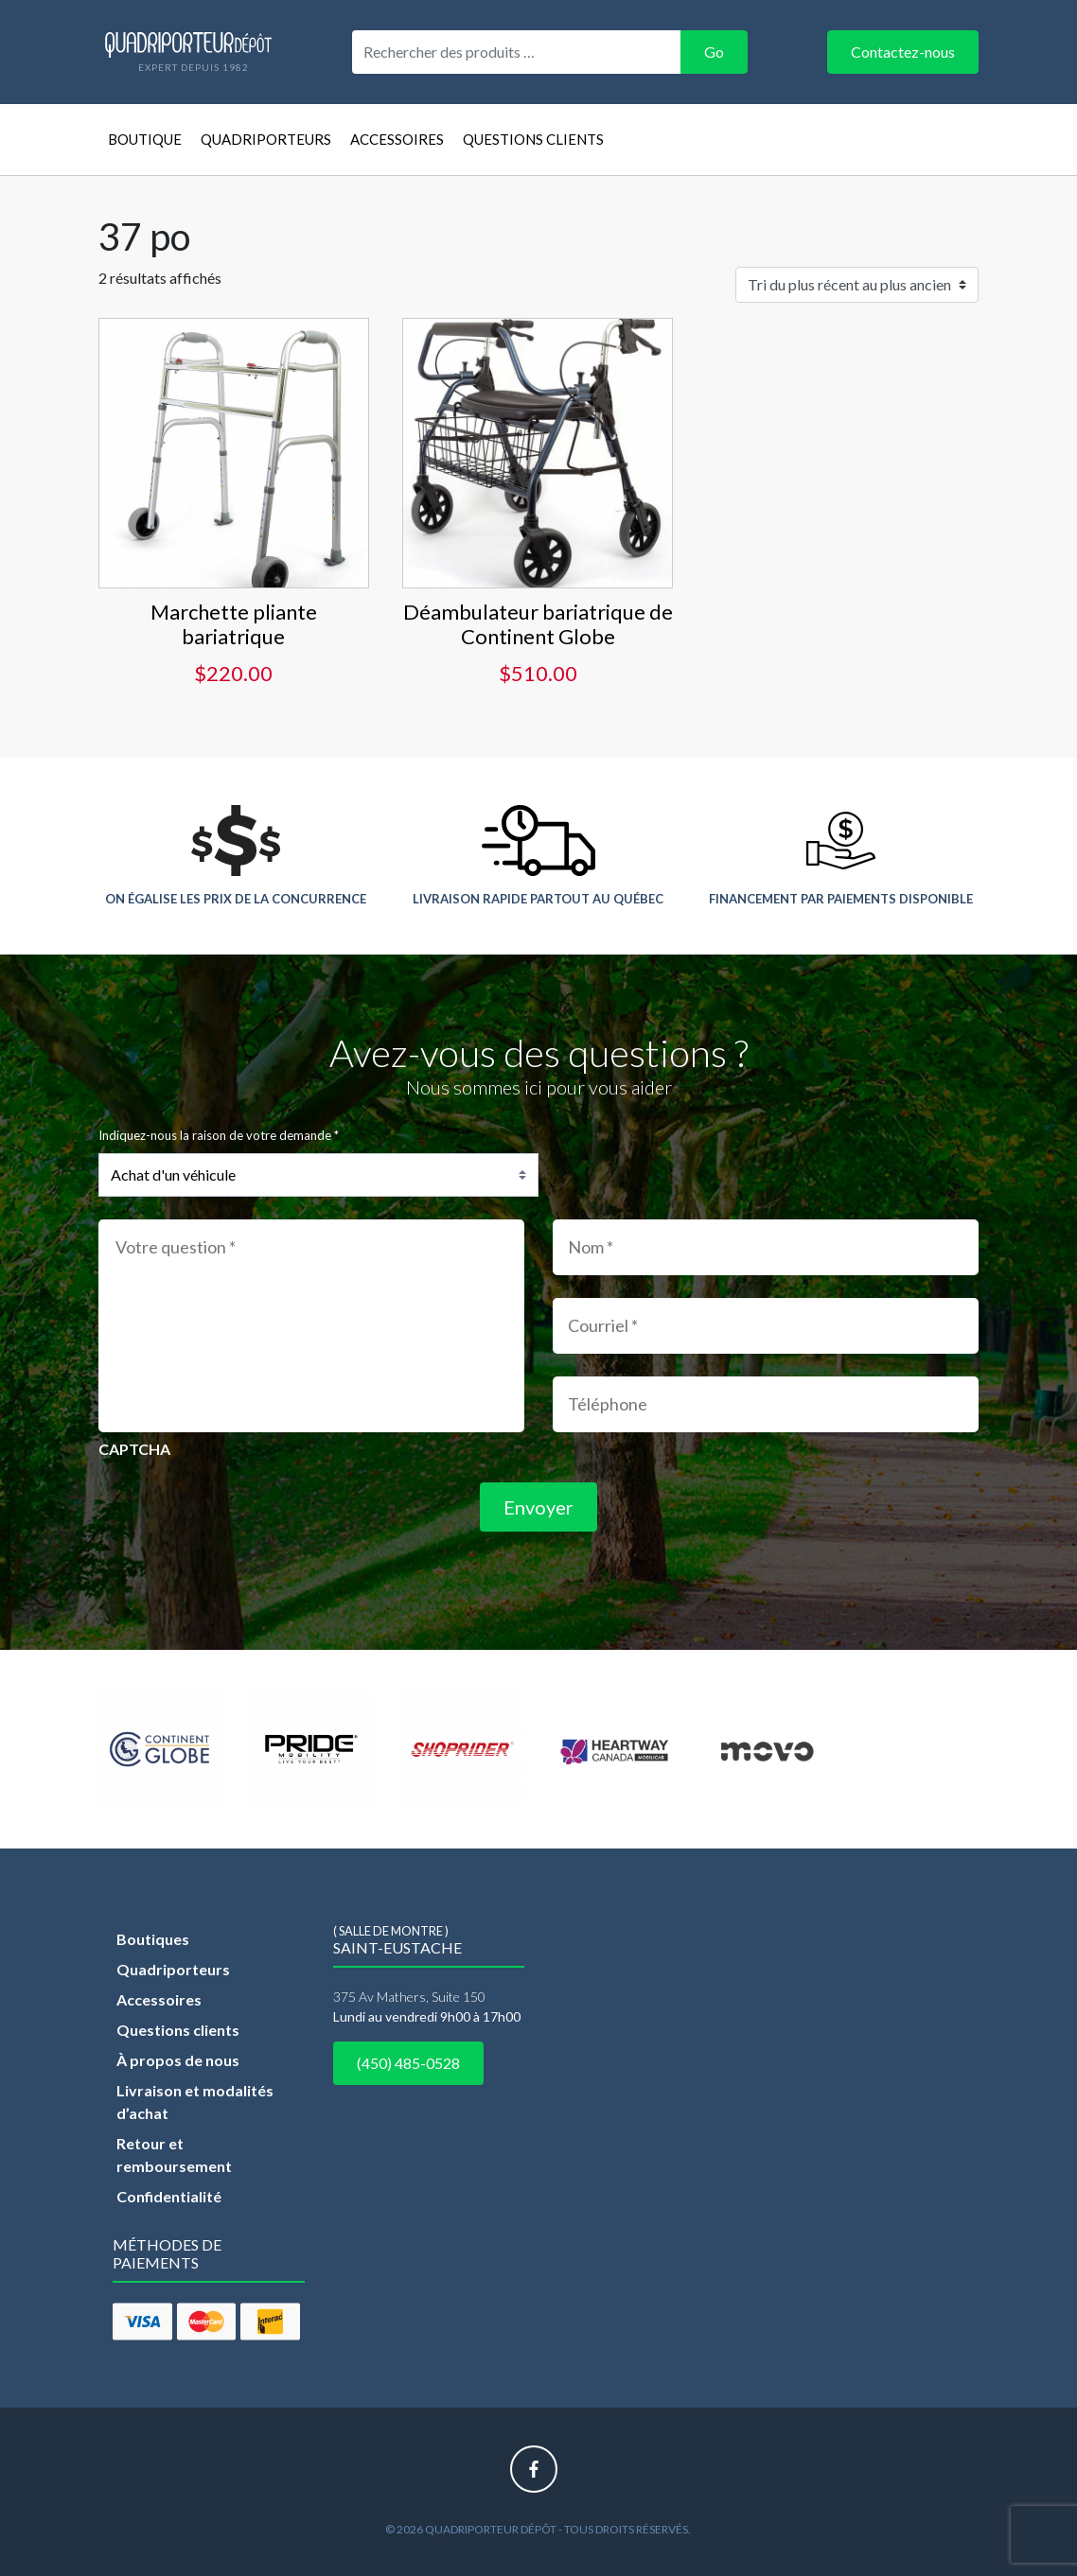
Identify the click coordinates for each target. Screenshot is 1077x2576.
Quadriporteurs (266, 139)
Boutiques (152, 1939)
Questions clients (533, 139)
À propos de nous (177, 2060)
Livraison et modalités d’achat (195, 2101)
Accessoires (397, 139)
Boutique (145, 139)
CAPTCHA (134, 1449)
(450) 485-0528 (408, 2063)
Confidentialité (168, 2196)
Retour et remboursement (174, 2154)
